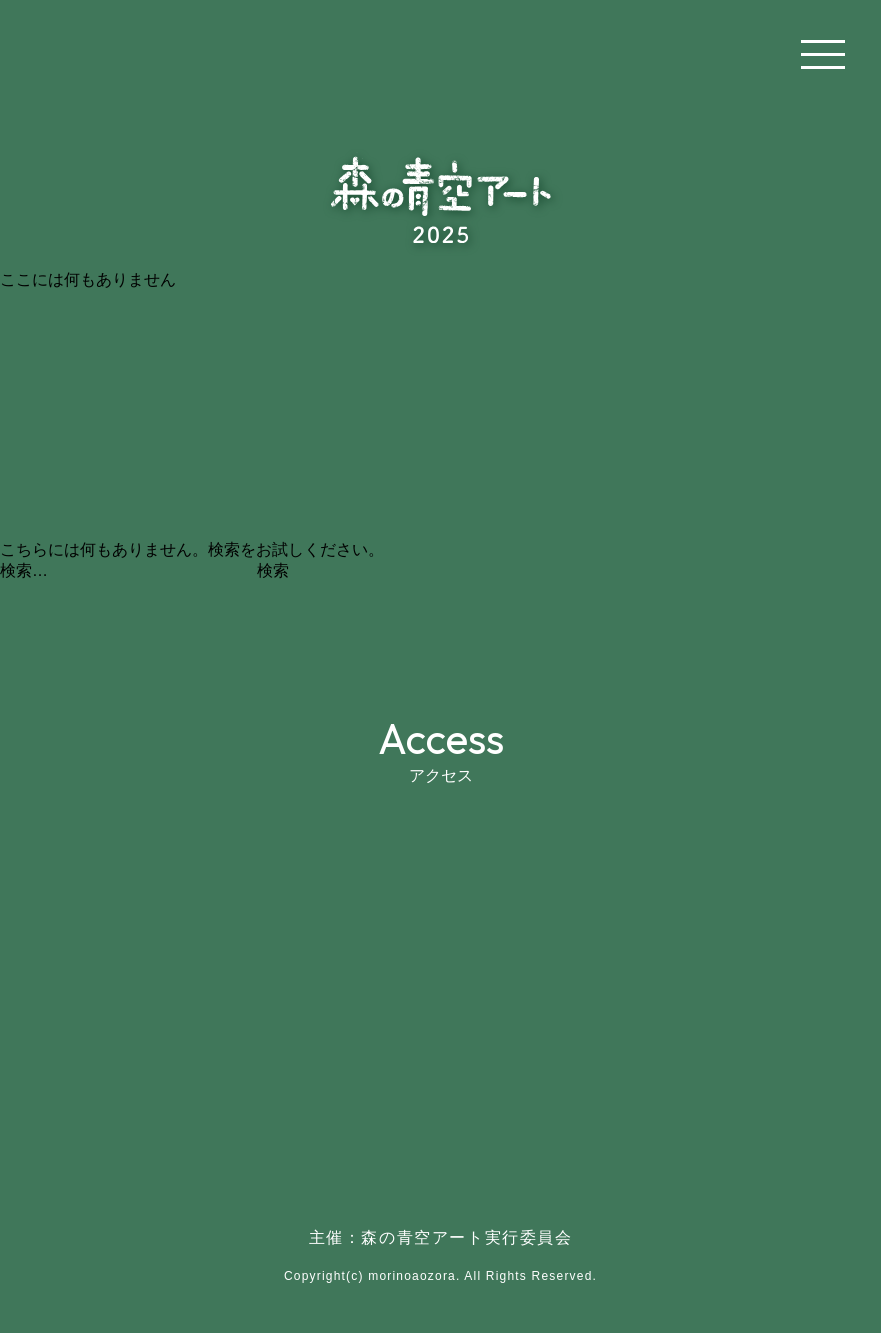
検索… (24, 570)
